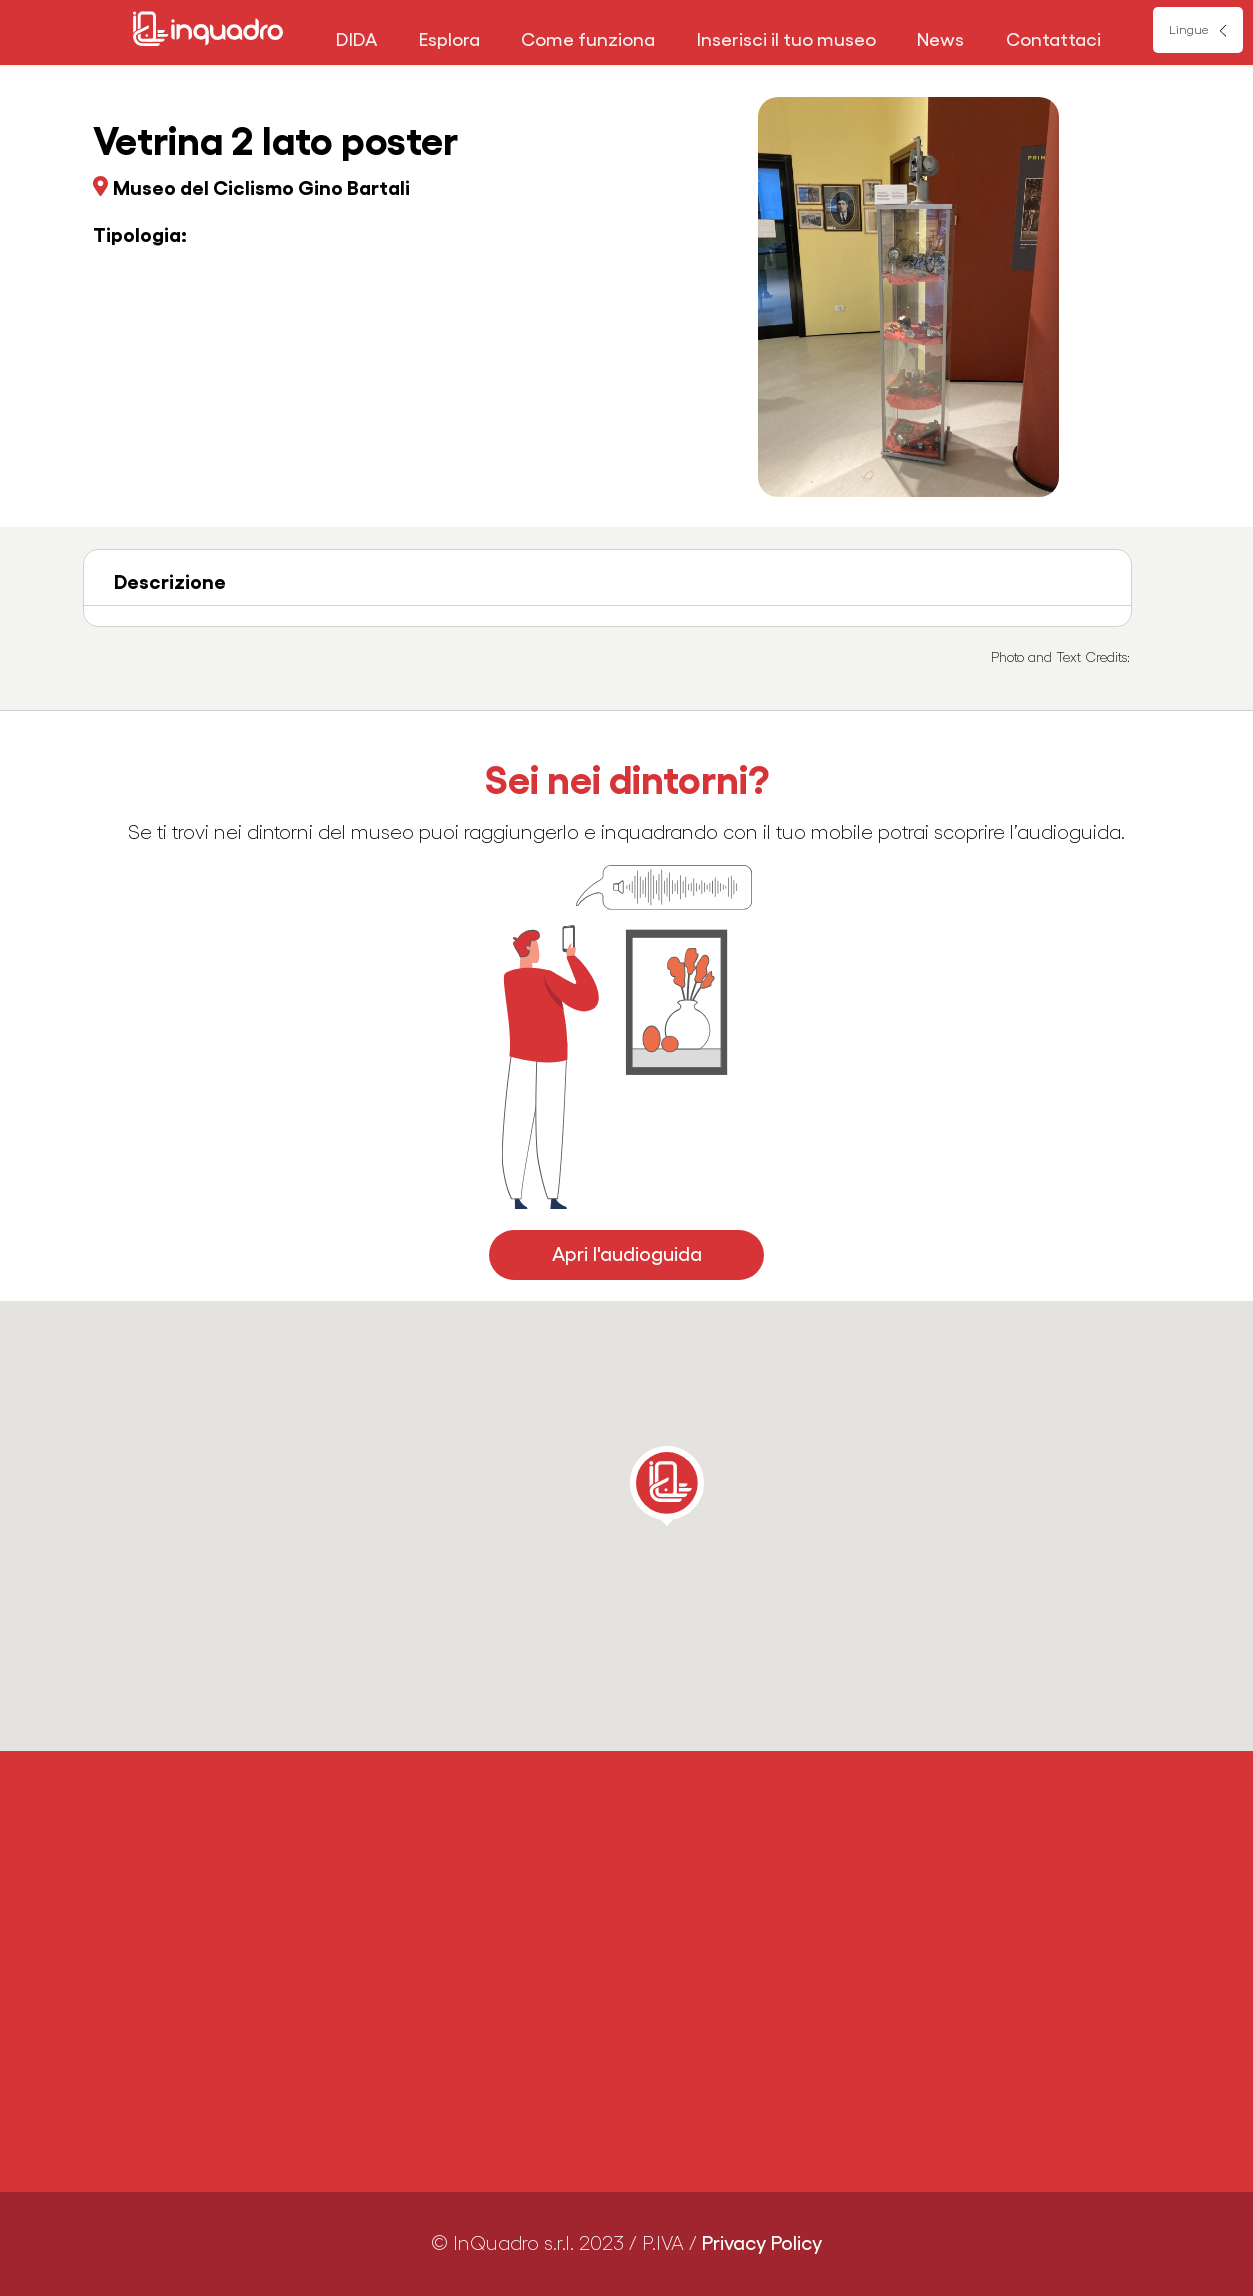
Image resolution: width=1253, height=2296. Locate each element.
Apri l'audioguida (627, 1255)
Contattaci (1053, 40)
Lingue (1188, 30)
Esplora (449, 40)
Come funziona (588, 40)
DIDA (356, 40)
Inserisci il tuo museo (786, 40)
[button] (667, 1486)
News (940, 40)
